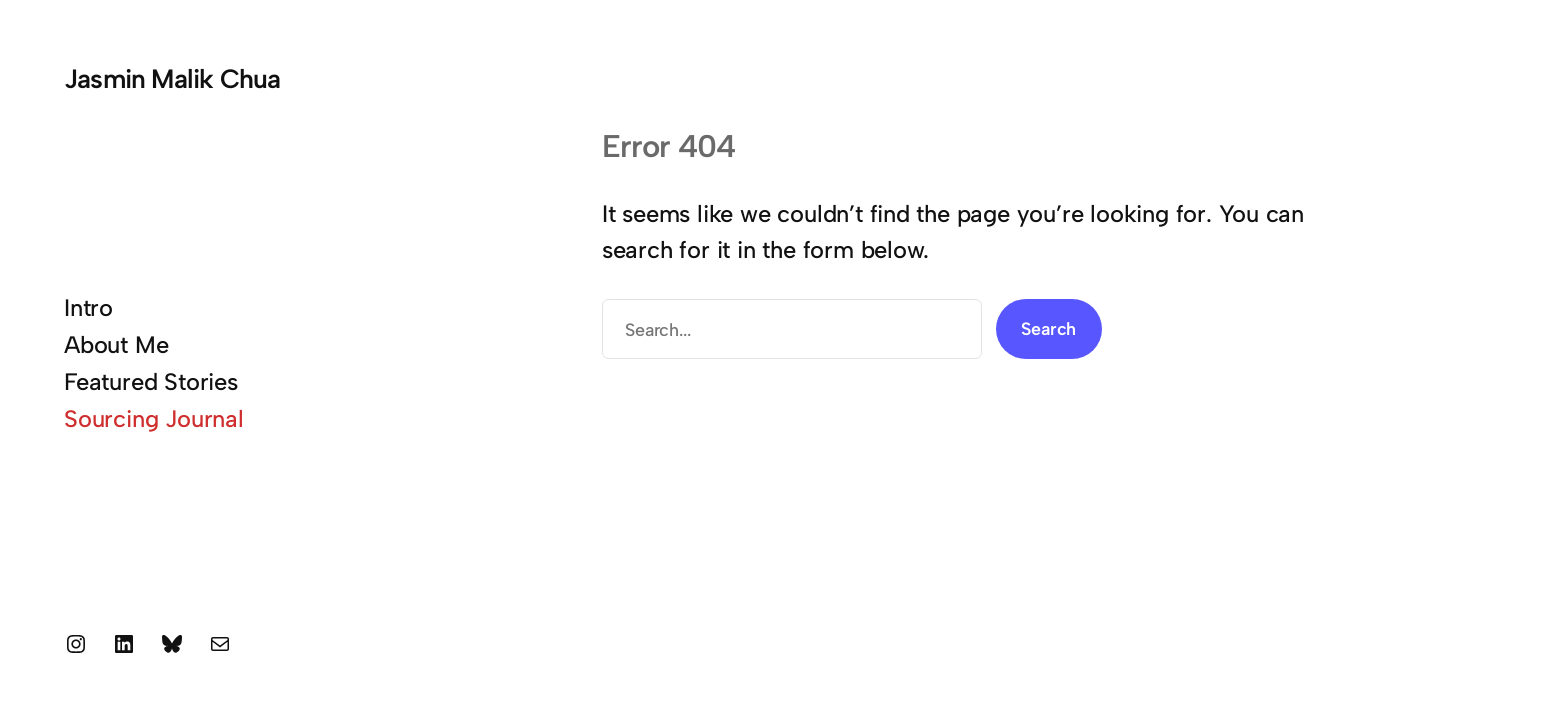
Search (1048, 328)
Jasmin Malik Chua (172, 79)
